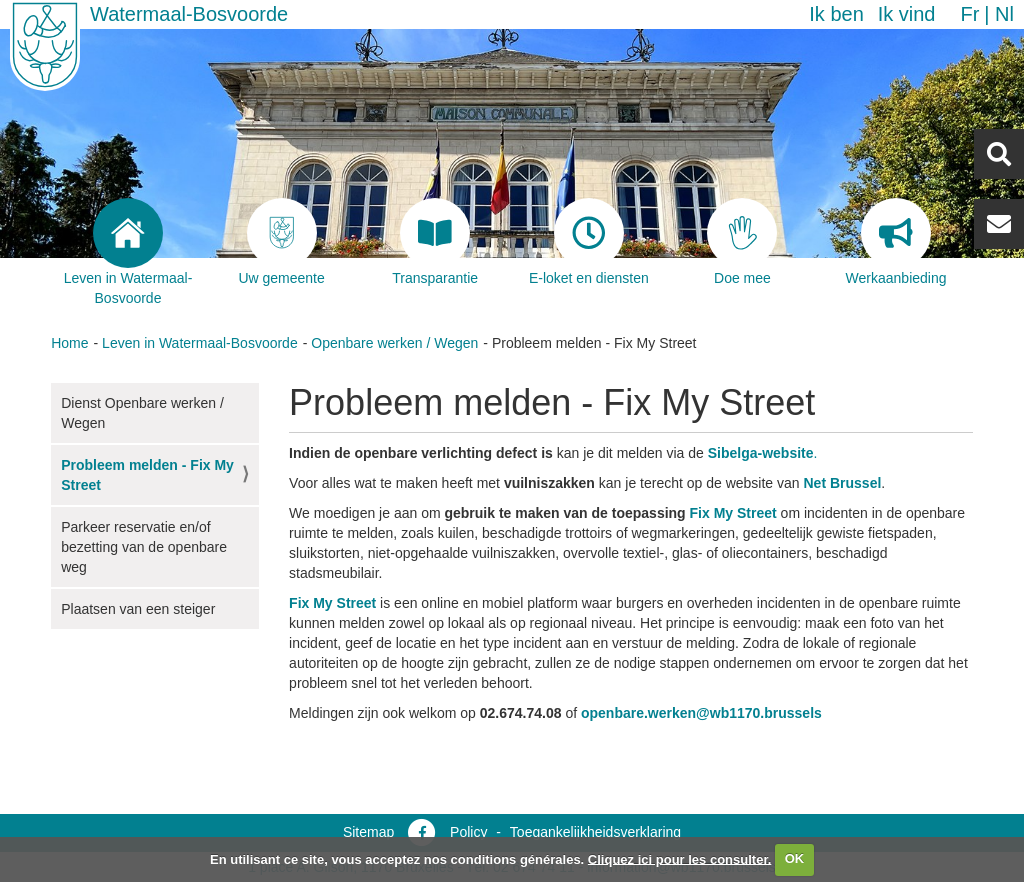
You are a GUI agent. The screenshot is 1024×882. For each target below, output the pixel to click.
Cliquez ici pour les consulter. (680, 858)
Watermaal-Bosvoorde (189, 14)
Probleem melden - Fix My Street (147, 475)
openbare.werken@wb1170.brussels (701, 713)
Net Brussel (843, 483)
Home (69, 343)
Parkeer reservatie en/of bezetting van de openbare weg (144, 547)
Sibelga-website (761, 453)
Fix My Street (733, 513)
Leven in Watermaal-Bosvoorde (200, 343)
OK (795, 858)
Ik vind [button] (907, 14)
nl (1004, 14)
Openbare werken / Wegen (394, 343)
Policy (468, 832)
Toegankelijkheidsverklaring (595, 832)
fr (969, 14)
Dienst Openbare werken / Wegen (142, 413)
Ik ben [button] (836, 14)
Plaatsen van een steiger (138, 609)
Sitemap (368, 832)
